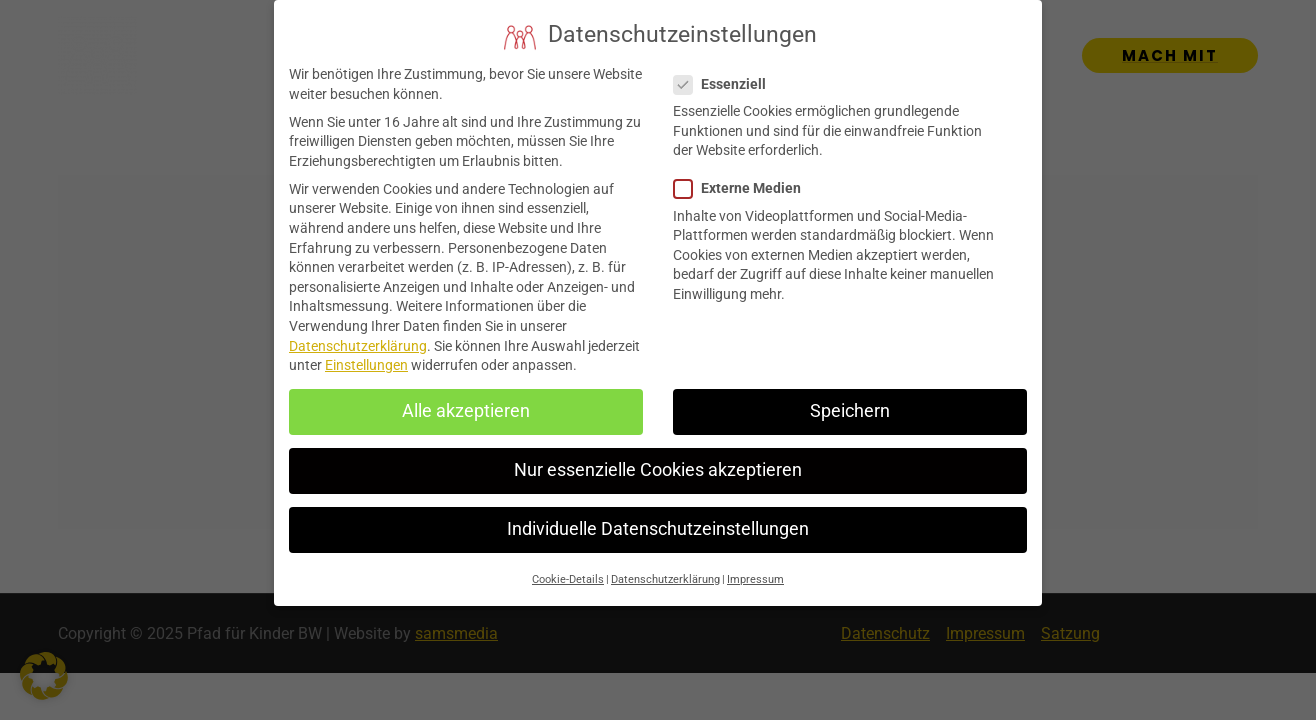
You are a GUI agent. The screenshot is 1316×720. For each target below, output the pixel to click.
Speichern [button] (850, 399)
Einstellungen (366, 353)
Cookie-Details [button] (568, 566)
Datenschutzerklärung (358, 333)
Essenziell (726, 71)
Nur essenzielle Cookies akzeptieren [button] (658, 458)
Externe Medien (743, 176)
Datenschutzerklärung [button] (665, 566)
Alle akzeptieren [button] (466, 399)
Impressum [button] (755, 566)
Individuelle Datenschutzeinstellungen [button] (658, 517)
